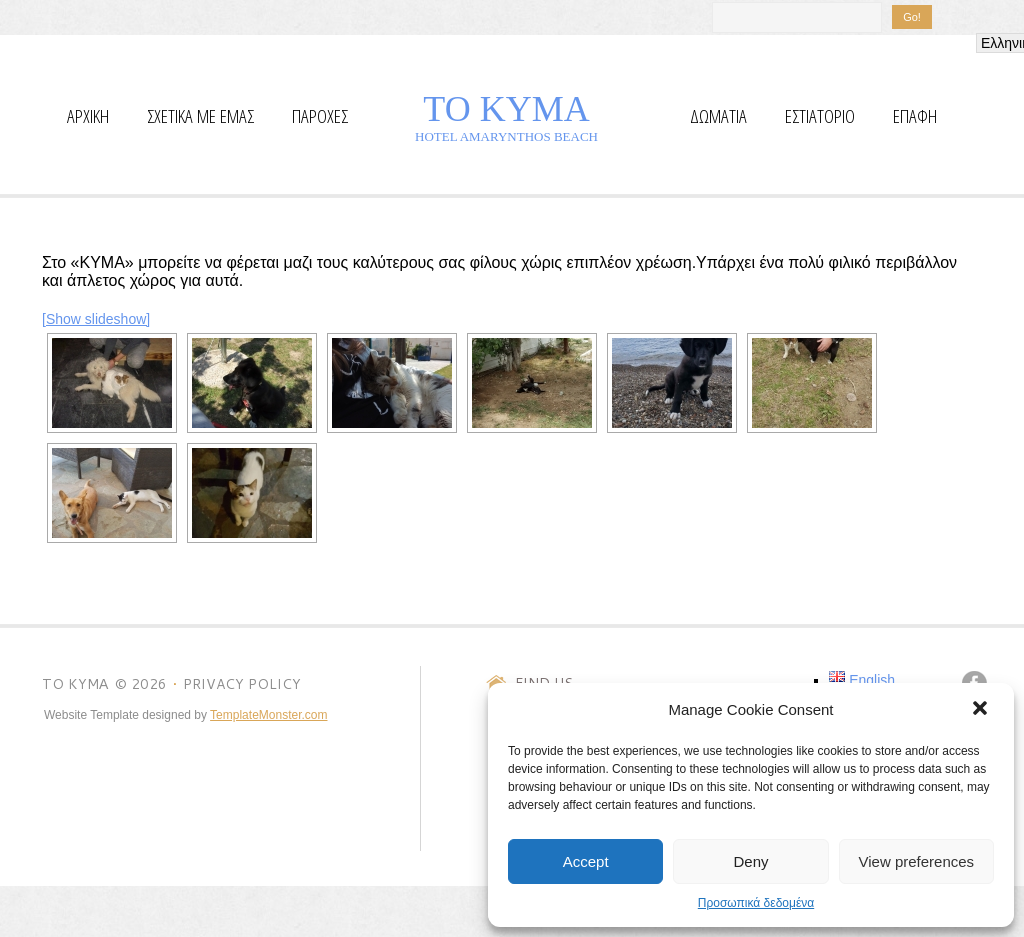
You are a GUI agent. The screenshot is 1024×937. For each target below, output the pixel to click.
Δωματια (718, 116)
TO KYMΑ (506, 109)
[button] (982, 710)
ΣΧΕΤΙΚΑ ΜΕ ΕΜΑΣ (200, 116)
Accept (586, 861)
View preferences (917, 861)
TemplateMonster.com (268, 715)
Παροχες (320, 116)
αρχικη (88, 116)
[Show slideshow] (96, 319)
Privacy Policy (242, 684)
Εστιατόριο (820, 116)
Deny (750, 861)
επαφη (915, 116)
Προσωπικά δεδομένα (756, 903)
